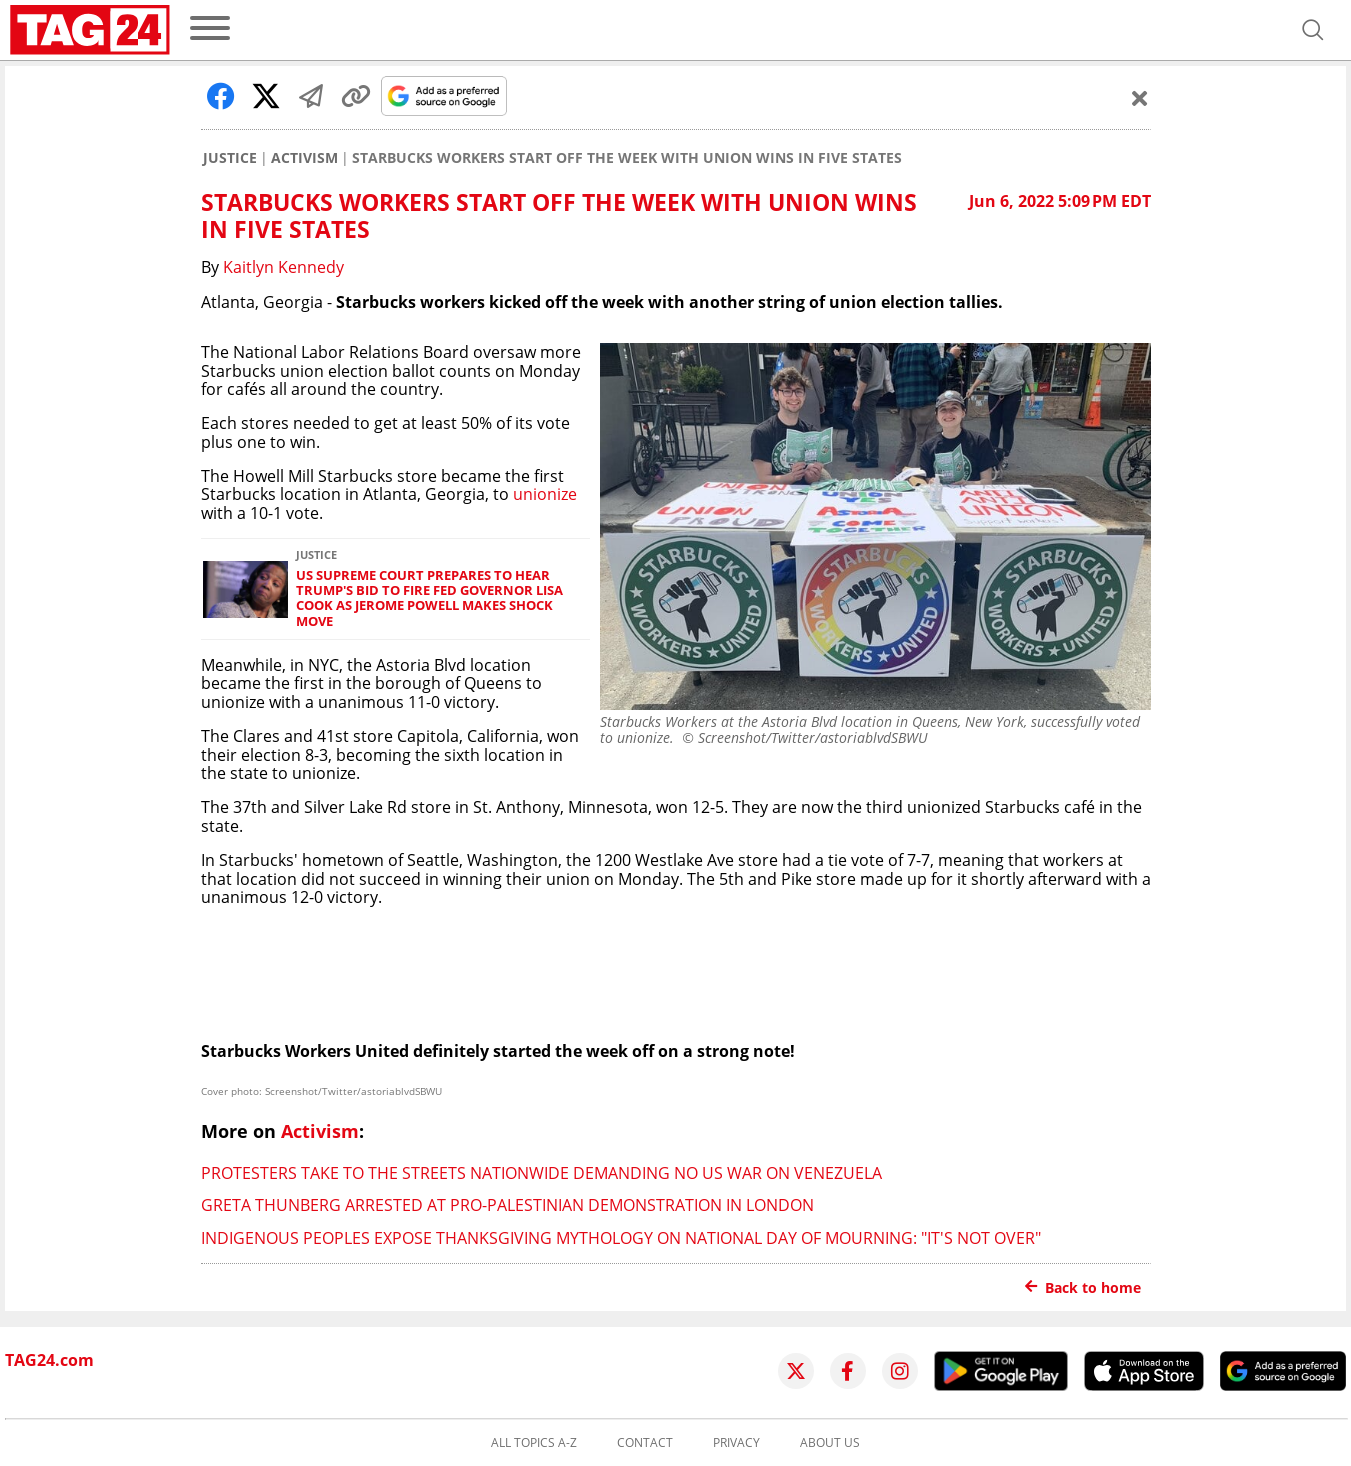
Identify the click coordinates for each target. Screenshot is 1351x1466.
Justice (230, 158)
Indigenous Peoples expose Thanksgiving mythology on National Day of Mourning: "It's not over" (621, 1238)
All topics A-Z (534, 1443)
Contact (645, 1443)
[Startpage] (90, 30)
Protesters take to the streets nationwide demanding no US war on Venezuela (541, 1173)
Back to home (1083, 1287)
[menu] (210, 29)
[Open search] (1313, 30)
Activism (304, 158)
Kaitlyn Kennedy (283, 267)
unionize (545, 494)
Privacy (736, 1443)
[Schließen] (1140, 98)
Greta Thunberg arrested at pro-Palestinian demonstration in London (507, 1205)
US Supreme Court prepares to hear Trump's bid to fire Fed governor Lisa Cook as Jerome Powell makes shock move (429, 598)
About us (830, 1443)
